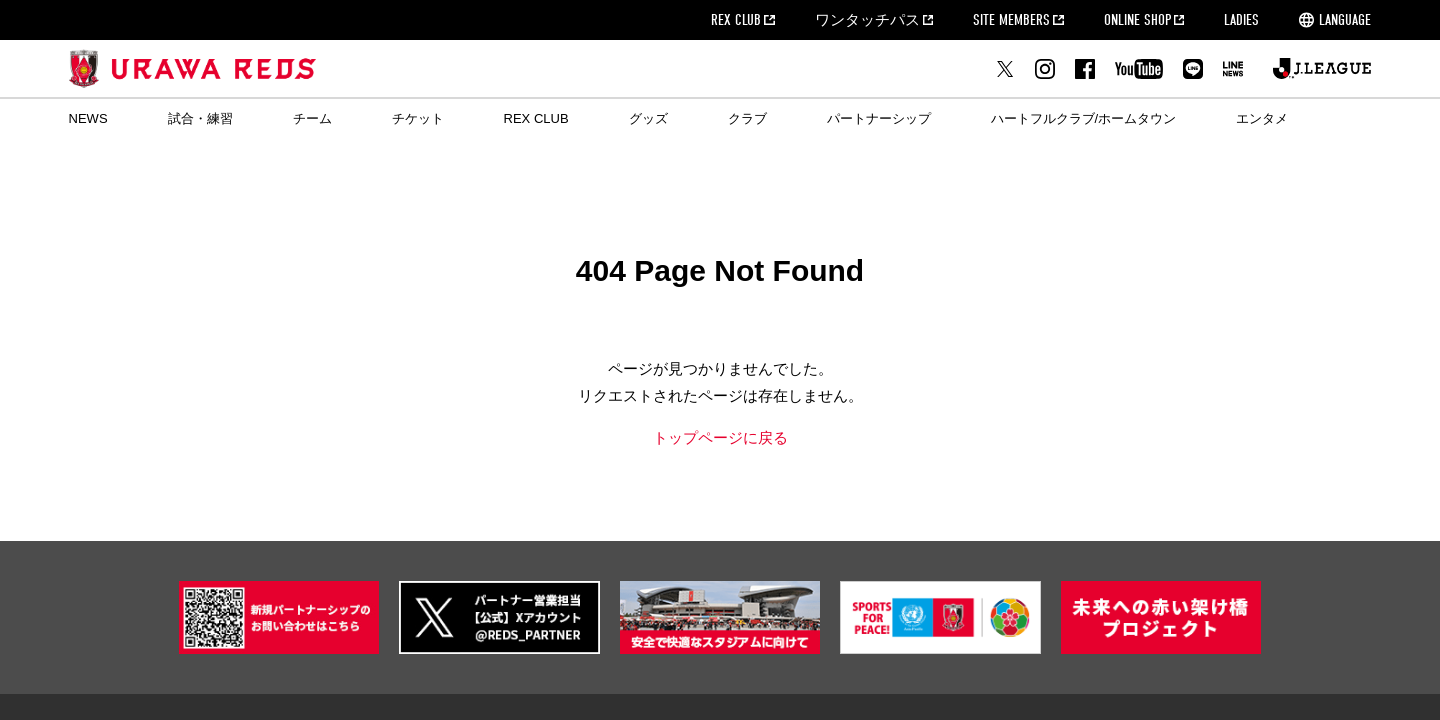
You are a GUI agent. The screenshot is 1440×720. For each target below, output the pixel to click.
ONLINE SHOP (1137, 20)
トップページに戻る (720, 437)
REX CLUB (736, 20)
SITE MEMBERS (1011, 20)
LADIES (1241, 20)
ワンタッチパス (867, 20)
